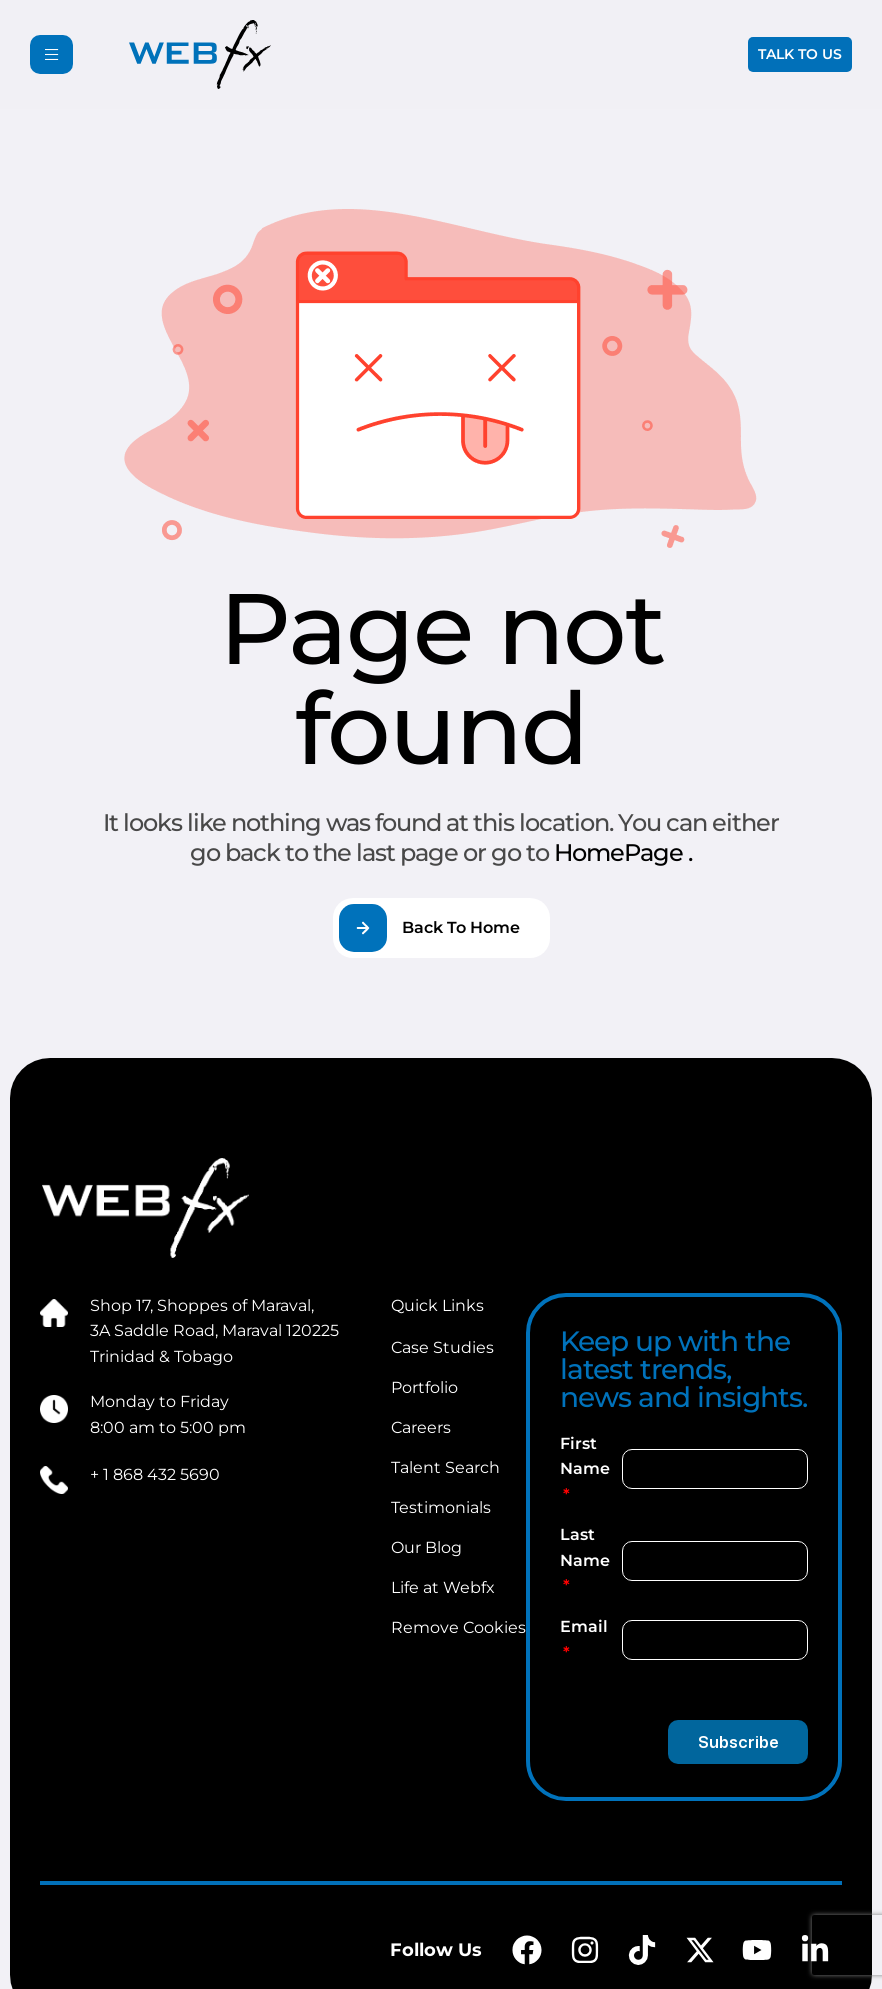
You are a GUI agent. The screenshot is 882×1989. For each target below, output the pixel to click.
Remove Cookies (458, 1627)
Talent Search (445, 1467)
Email (584, 1626)
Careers (421, 1427)
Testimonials (441, 1507)
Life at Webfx (443, 1587)
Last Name (585, 1547)
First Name (585, 1456)
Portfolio (424, 1387)
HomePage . (623, 852)
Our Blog (426, 1547)
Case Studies (442, 1347)
